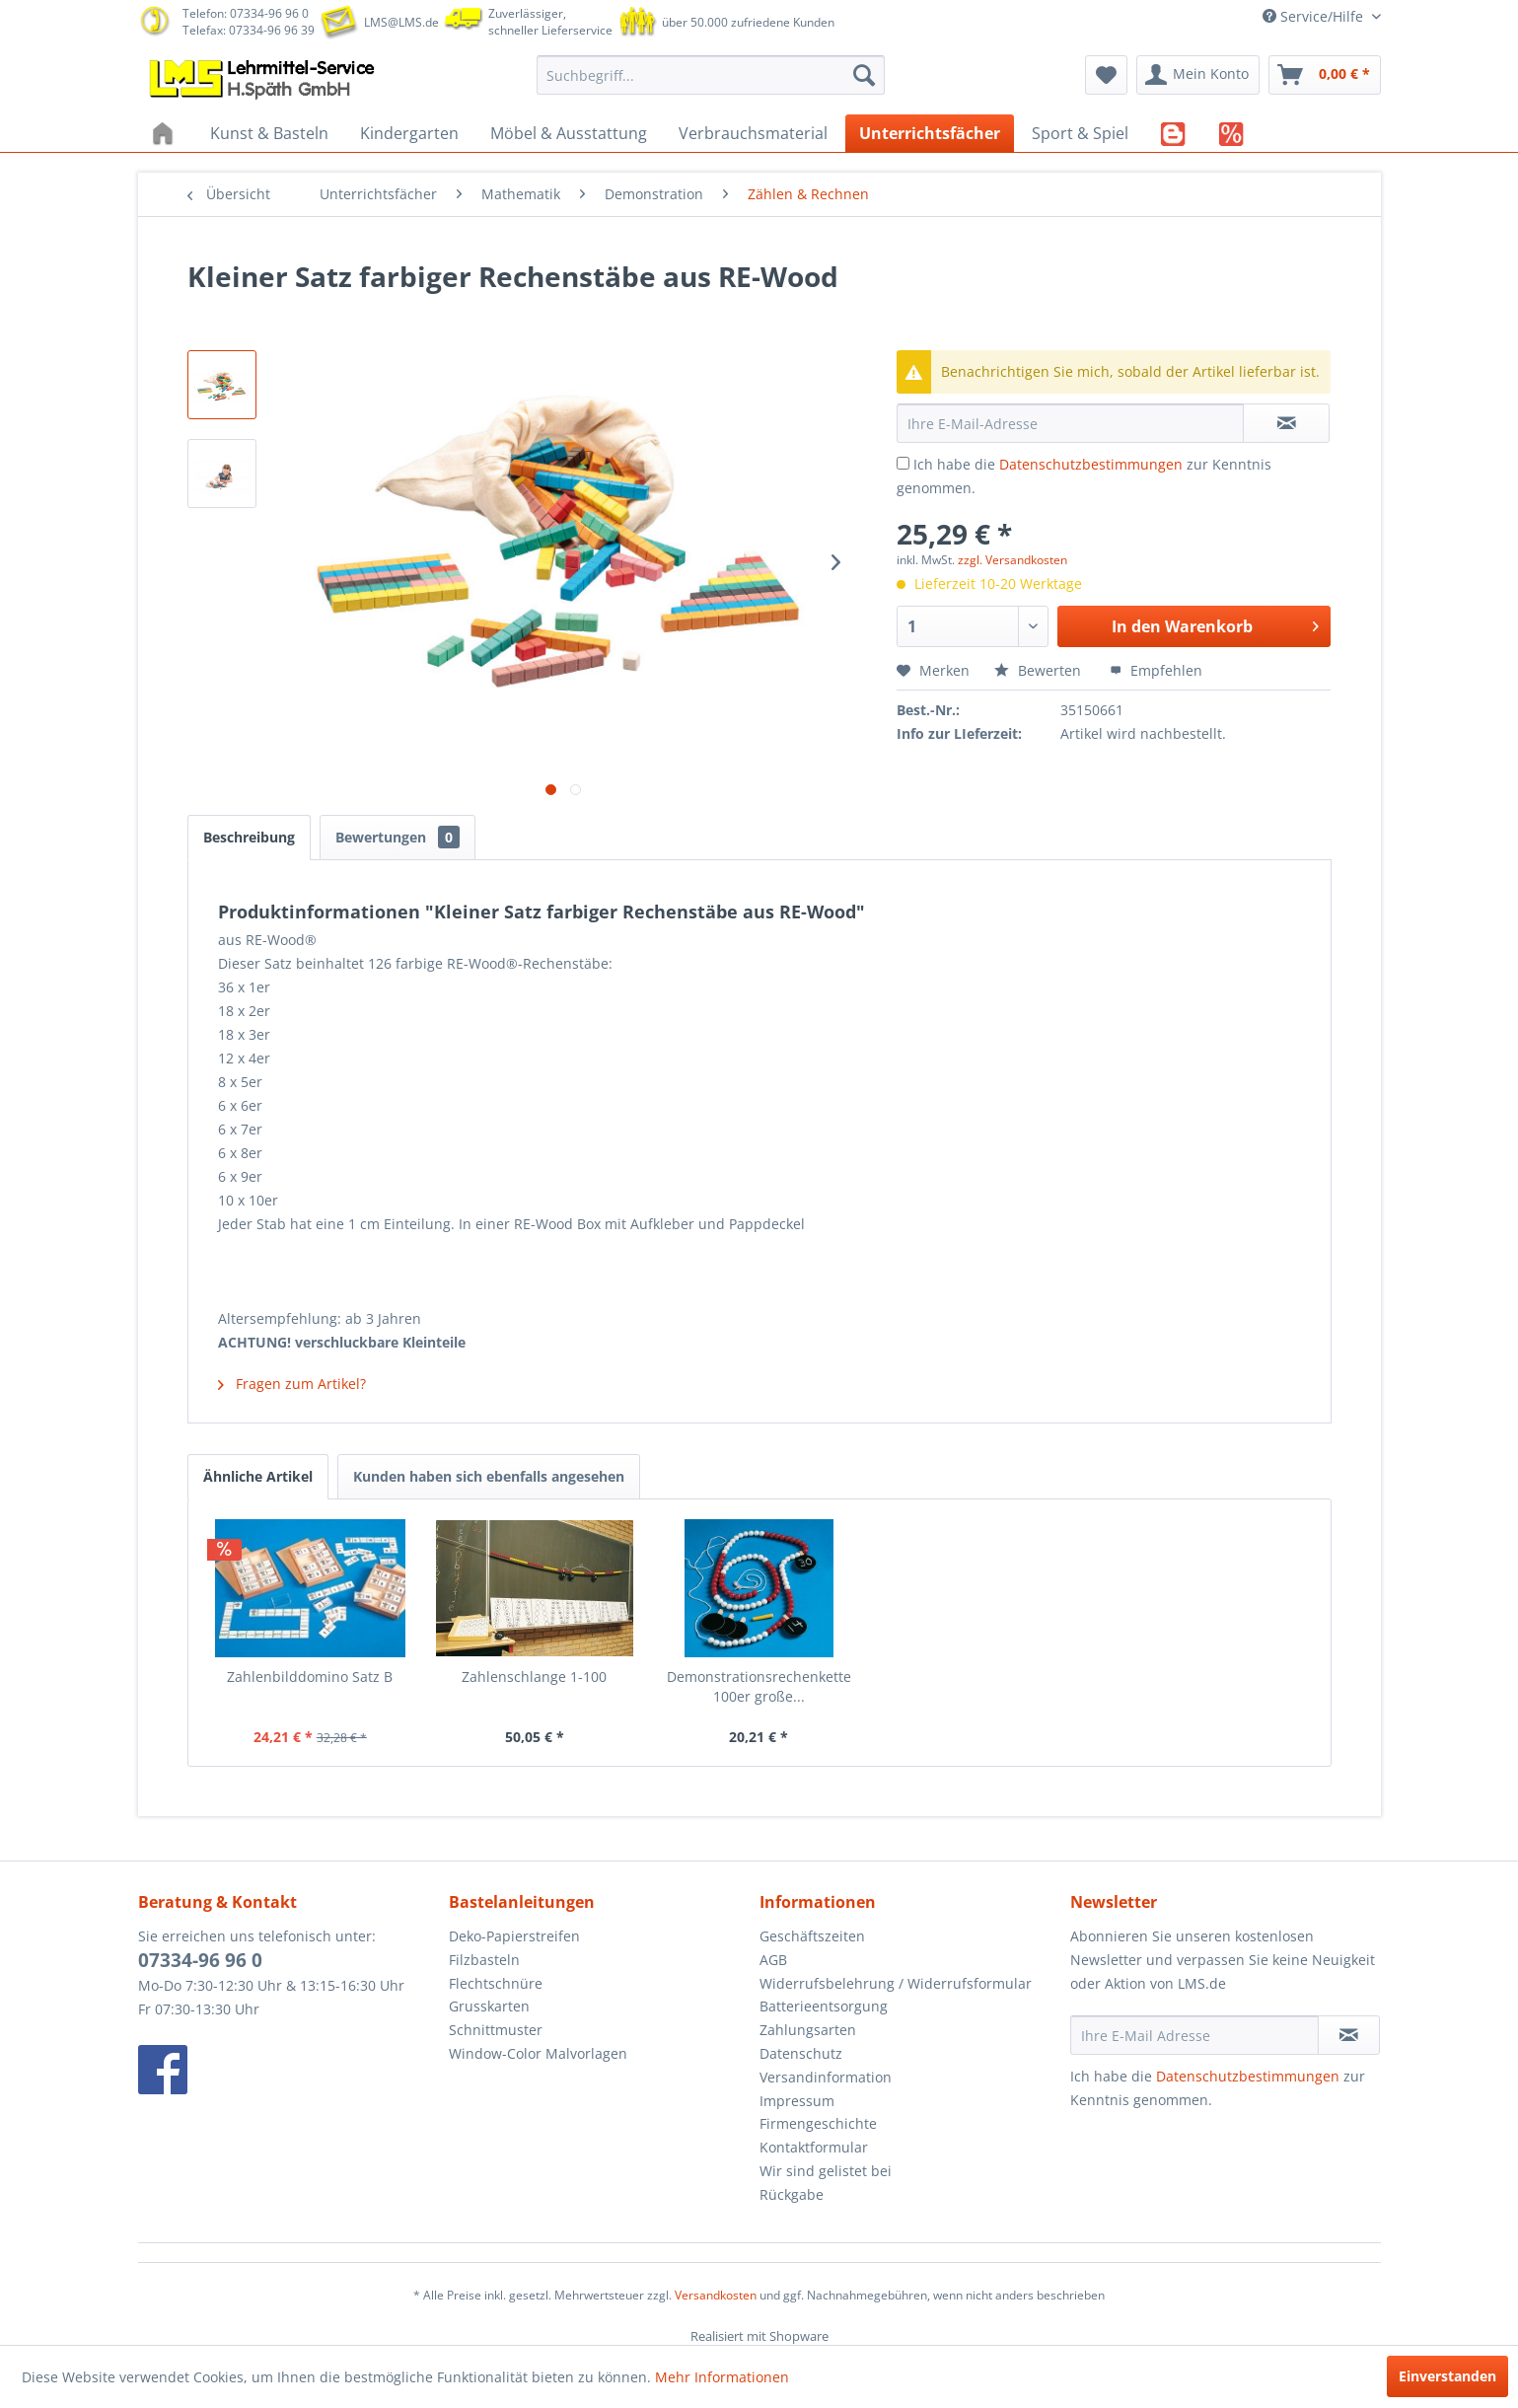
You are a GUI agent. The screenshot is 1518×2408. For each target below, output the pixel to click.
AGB (773, 1959)
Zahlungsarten (807, 2029)
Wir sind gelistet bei (825, 2170)
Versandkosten (716, 2295)
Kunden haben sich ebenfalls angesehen (488, 1476)
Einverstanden (1447, 2376)
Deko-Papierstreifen (514, 1936)
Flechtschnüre (495, 1983)
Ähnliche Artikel (258, 1476)
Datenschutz (800, 2053)
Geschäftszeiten (812, 1936)
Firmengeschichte (818, 2123)
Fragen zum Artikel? (292, 1383)
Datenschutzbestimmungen (1091, 464)
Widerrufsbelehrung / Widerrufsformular (895, 1983)
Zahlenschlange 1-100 (534, 1676)
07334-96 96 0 (200, 1960)
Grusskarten (489, 2006)
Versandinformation (825, 2077)
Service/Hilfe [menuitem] (1315, 16)
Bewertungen (397, 837)
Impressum (796, 2100)
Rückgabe (791, 2194)
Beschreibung (249, 837)
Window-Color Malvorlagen (538, 2053)
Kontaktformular (813, 2147)
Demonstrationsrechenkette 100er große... (759, 1686)
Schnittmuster (495, 2029)
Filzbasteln (484, 1959)
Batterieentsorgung (823, 2006)
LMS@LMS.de (401, 22)
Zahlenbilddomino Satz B (310, 1676)
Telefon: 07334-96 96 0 (245, 13)
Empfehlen (1156, 670)
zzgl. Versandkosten (1012, 559)
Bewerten (1039, 670)
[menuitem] (711, 75)
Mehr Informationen (722, 2377)
